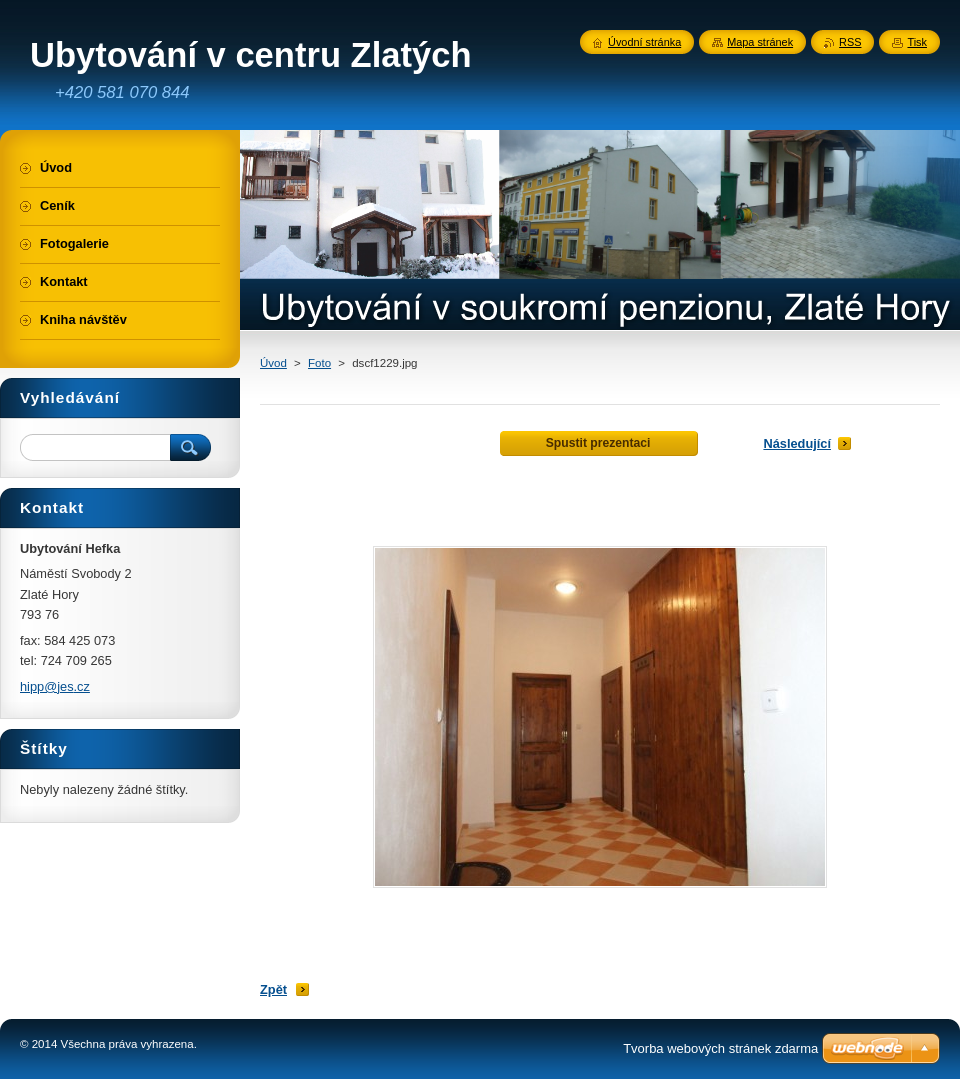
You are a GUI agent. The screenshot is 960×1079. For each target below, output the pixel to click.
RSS (850, 42)
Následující (797, 443)
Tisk (917, 42)
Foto (319, 363)
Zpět (273, 989)
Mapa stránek (760, 42)
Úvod (273, 363)
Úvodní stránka (644, 42)
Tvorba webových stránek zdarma (720, 1048)
